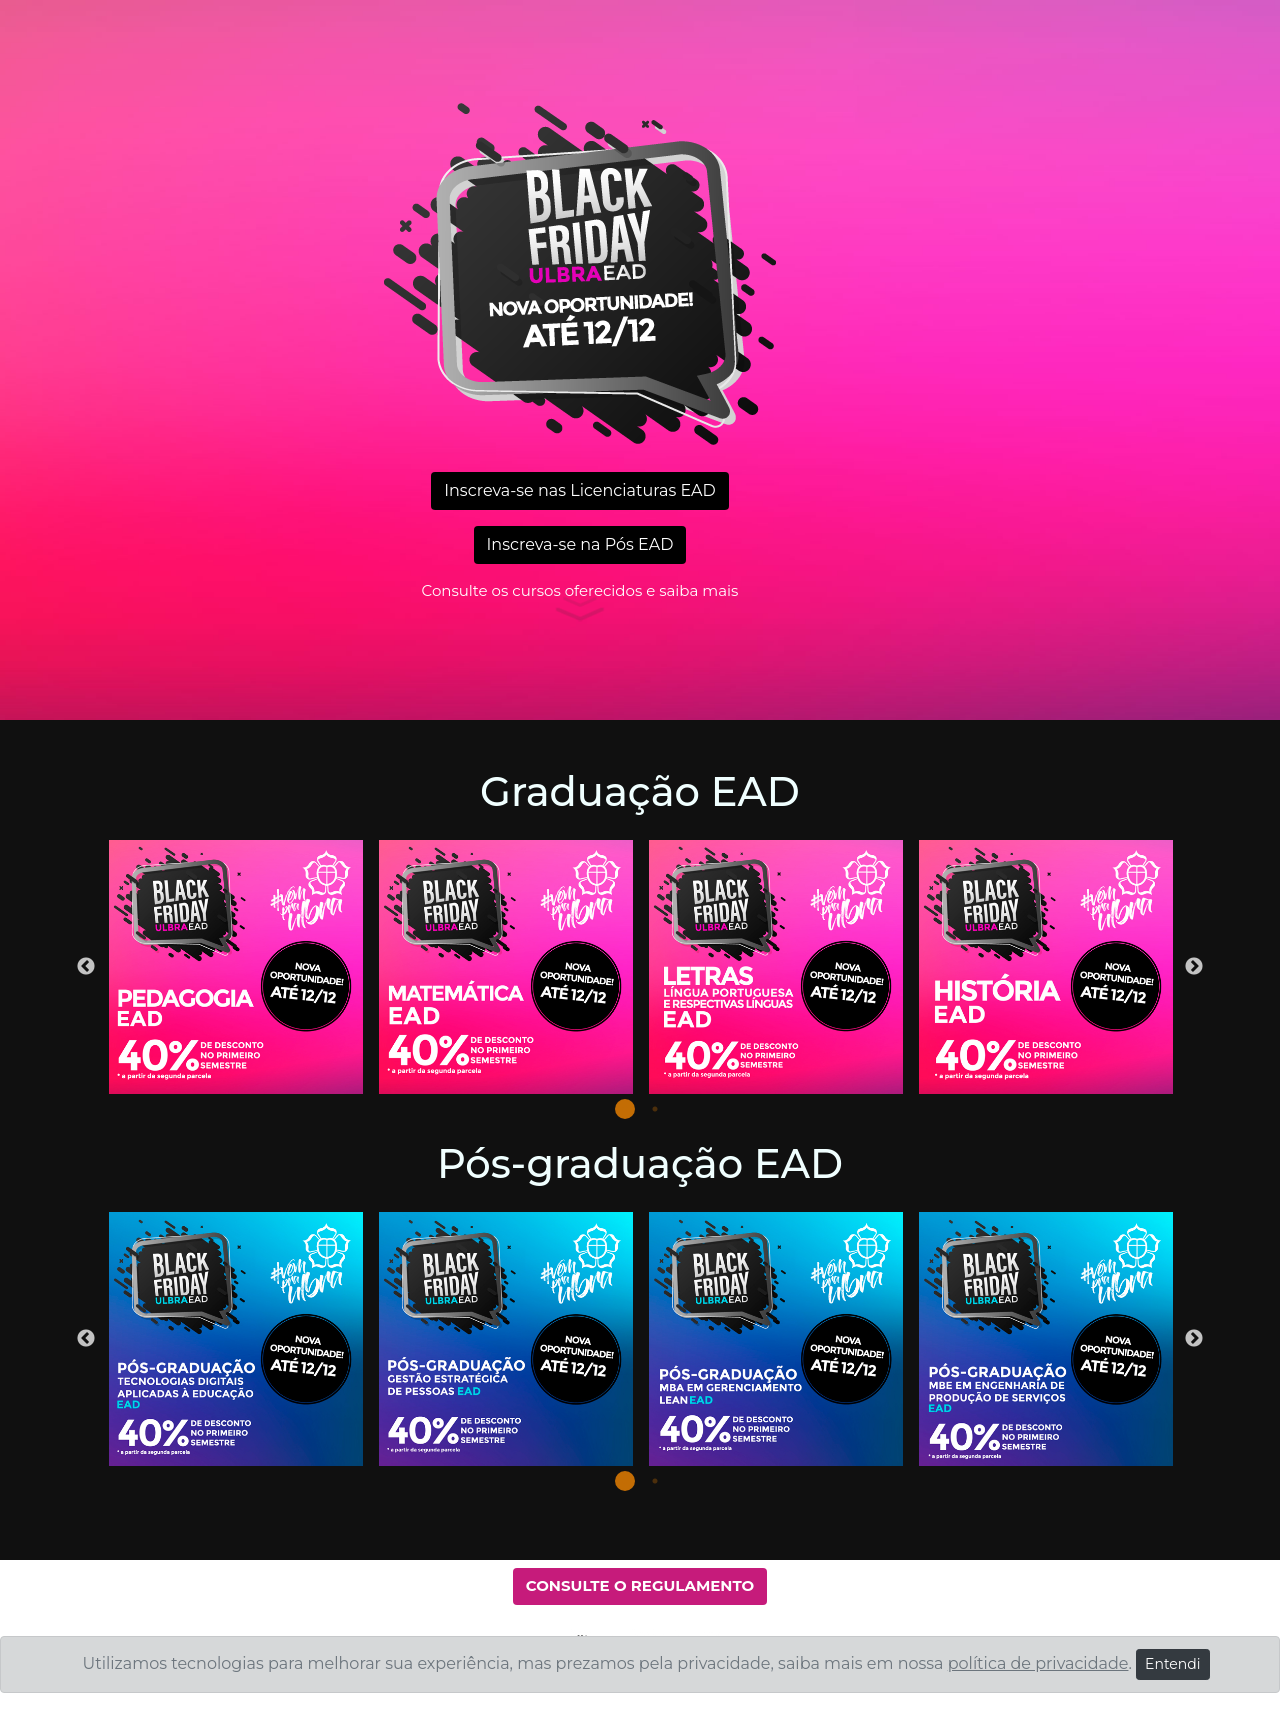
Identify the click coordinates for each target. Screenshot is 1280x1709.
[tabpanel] (236, 967)
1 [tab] (625, 1109)
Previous (86, 967)
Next (1194, 967)
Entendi (1172, 1664)
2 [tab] (655, 1109)
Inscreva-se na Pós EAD (580, 544)
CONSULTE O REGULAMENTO (640, 1585)
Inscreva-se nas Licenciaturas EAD (580, 490)
